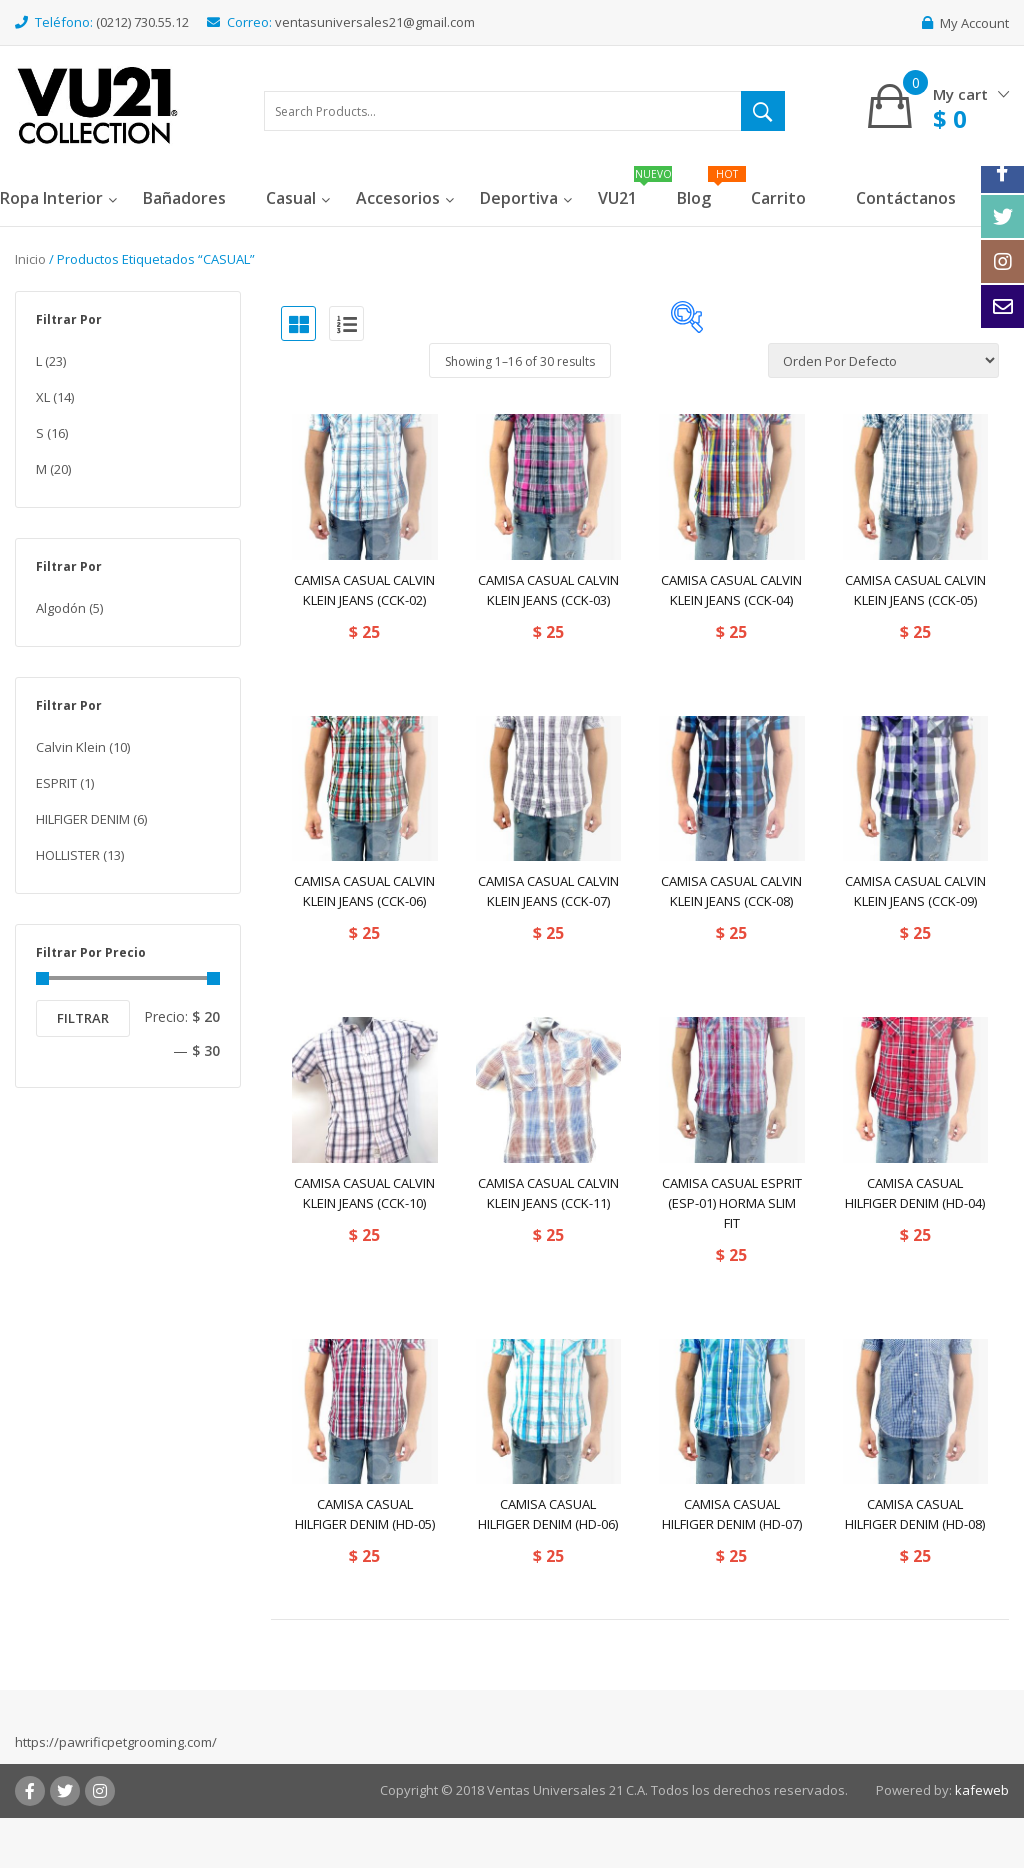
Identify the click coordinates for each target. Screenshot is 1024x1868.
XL (43, 397)
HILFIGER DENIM (83, 819)
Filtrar (83, 1018)
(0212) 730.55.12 (142, 22)
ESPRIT (56, 783)
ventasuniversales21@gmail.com (375, 22)
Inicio (30, 259)
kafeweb (982, 1790)
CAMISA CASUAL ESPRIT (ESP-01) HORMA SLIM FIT (732, 1203)
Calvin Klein (71, 747)
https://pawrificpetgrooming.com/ (116, 1742)
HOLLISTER (68, 855)
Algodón (61, 608)
